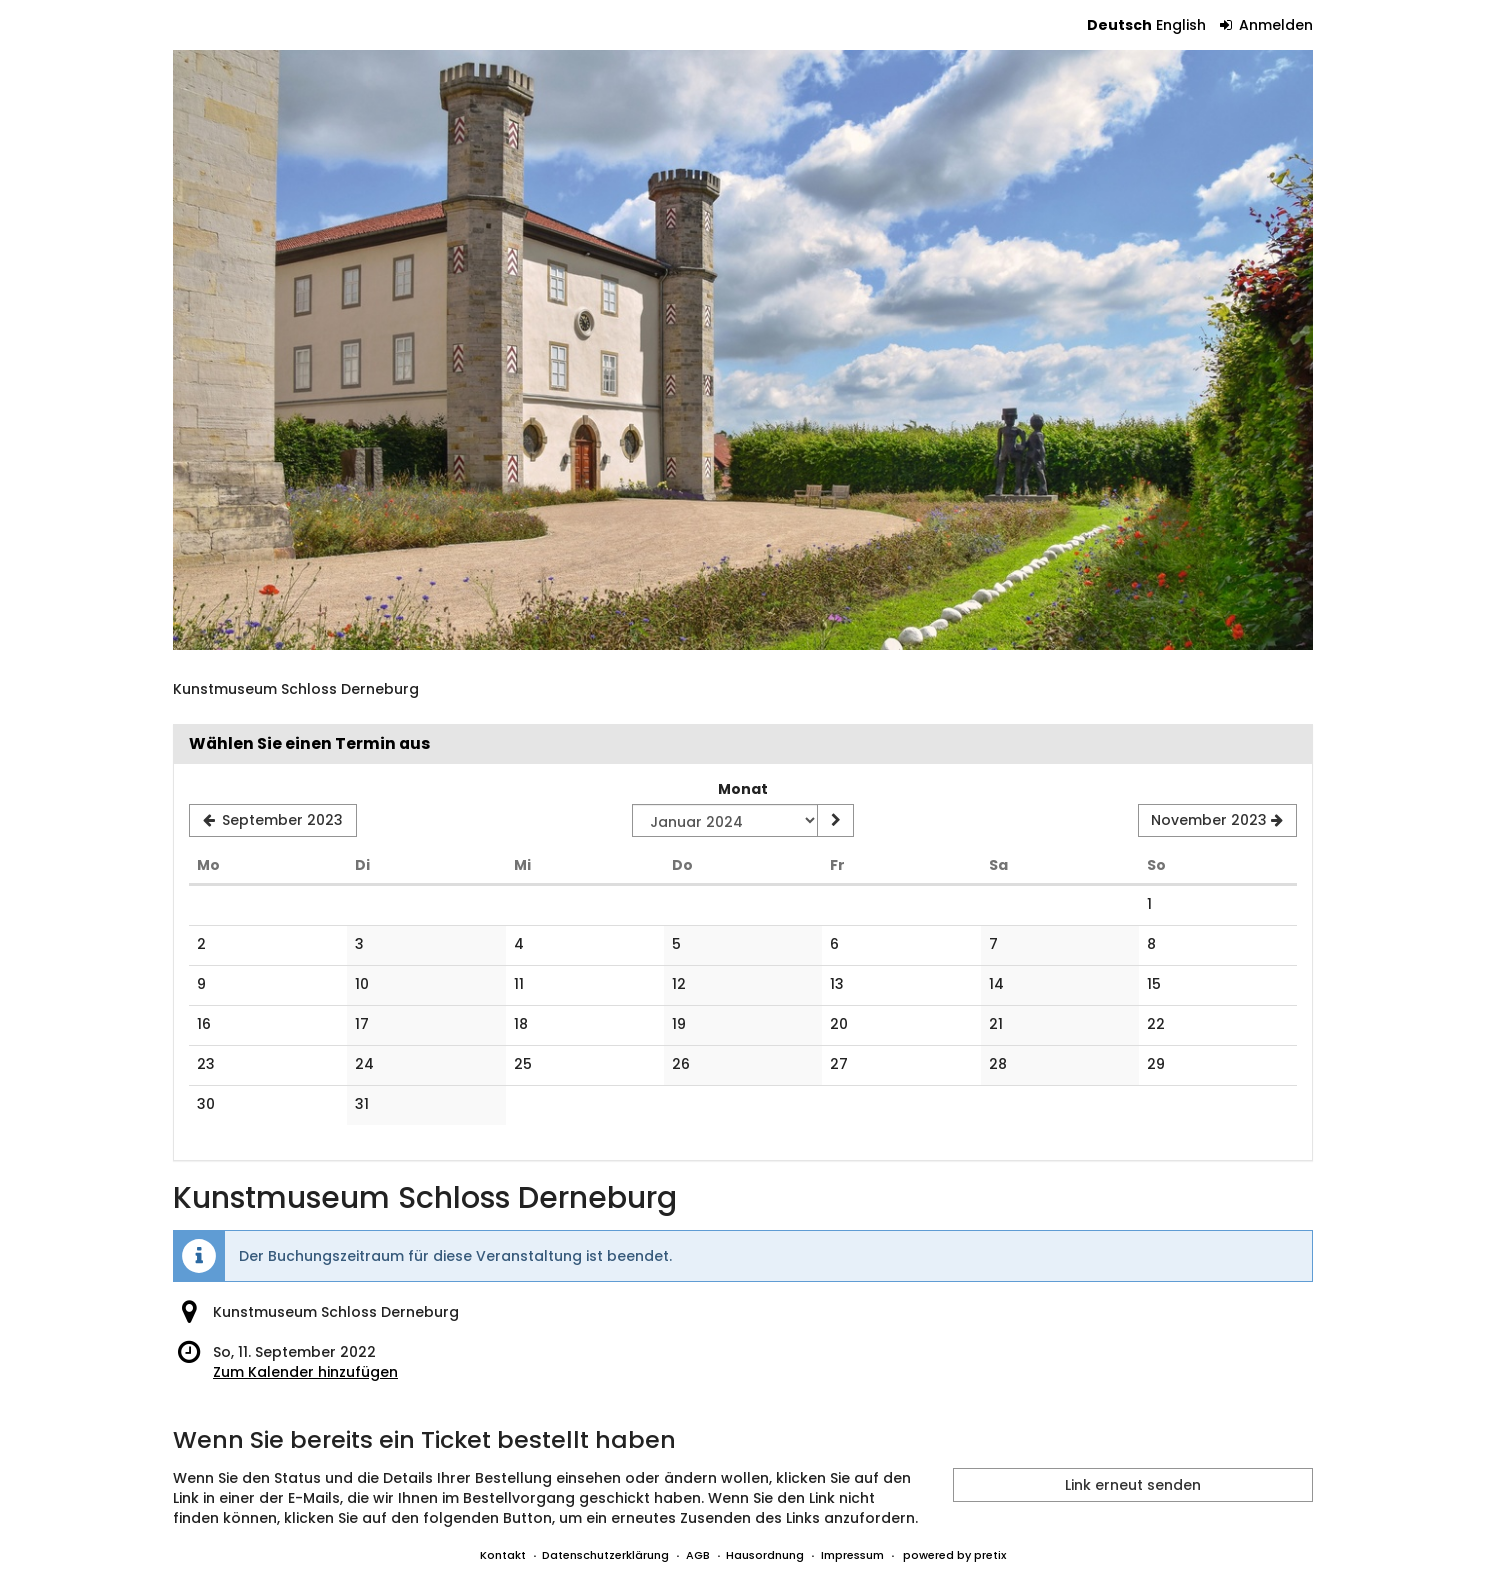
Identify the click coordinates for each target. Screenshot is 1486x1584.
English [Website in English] (1181, 25)
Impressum (852, 1555)
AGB (698, 1555)
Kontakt (503, 1555)
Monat (743, 789)
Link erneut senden (1133, 1485)
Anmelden (1267, 25)
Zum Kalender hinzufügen (305, 1372)
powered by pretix (954, 1555)
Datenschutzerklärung (605, 1555)
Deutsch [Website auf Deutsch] (1119, 25)
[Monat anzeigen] (835, 821)
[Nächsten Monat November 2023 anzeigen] (1217, 821)
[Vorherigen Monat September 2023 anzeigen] (273, 821)
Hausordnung (765, 1555)
